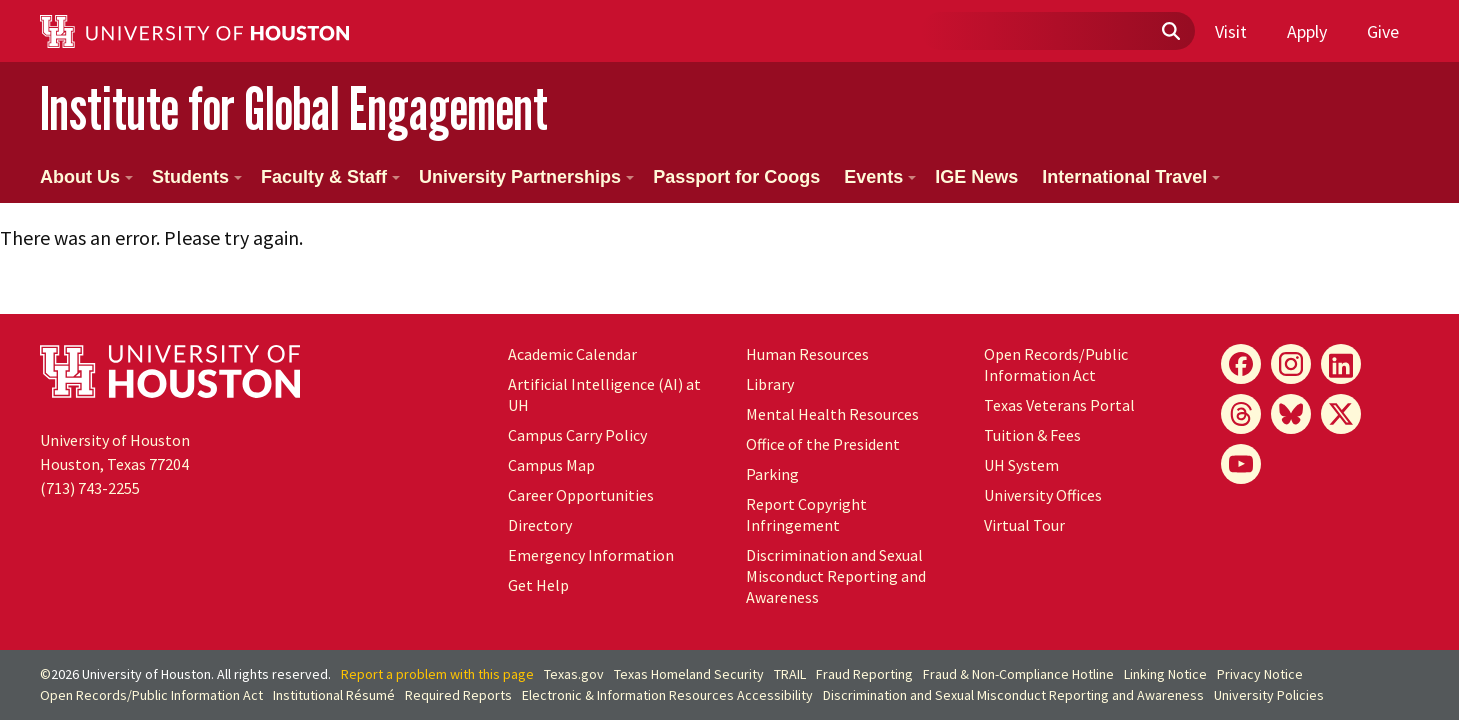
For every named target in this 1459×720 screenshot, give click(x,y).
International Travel (1131, 177)
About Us (86, 177)
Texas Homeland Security (689, 674)
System (1021, 465)
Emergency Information (591, 555)
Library (770, 384)
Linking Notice (1165, 674)
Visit (1231, 31)
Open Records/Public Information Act (1056, 364)
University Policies (1269, 695)
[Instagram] (1291, 364)
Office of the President (823, 444)
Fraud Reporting (864, 674)
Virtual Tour (1024, 525)
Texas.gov (574, 674)
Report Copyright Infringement (806, 514)
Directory (540, 525)
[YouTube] (1241, 464)
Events (880, 177)
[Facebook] (1241, 364)
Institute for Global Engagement (294, 108)
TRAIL (790, 674)
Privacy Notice (1260, 674)
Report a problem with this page (437, 674)
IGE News (976, 177)
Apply (1307, 31)
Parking (772, 474)
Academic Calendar (572, 354)
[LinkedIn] (1341, 364)
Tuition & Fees (1032, 435)
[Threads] (1241, 414)
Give (1383, 31)
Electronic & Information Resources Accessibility (667, 695)
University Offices (1043, 495)
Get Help (538, 585)
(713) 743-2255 (90, 488)
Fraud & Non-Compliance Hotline (1018, 674)
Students (197, 177)
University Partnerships (526, 177)
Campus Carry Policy (577, 435)
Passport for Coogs (736, 177)
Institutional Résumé (334, 695)
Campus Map (551, 465)
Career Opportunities (581, 495)
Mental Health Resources (832, 414)
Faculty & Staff (330, 177)
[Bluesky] (1291, 414)
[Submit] (1170, 32)
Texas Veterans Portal (1059, 405)
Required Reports (458, 695)
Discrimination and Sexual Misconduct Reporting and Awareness (836, 576)
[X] (1341, 414)
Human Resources (807, 354)
